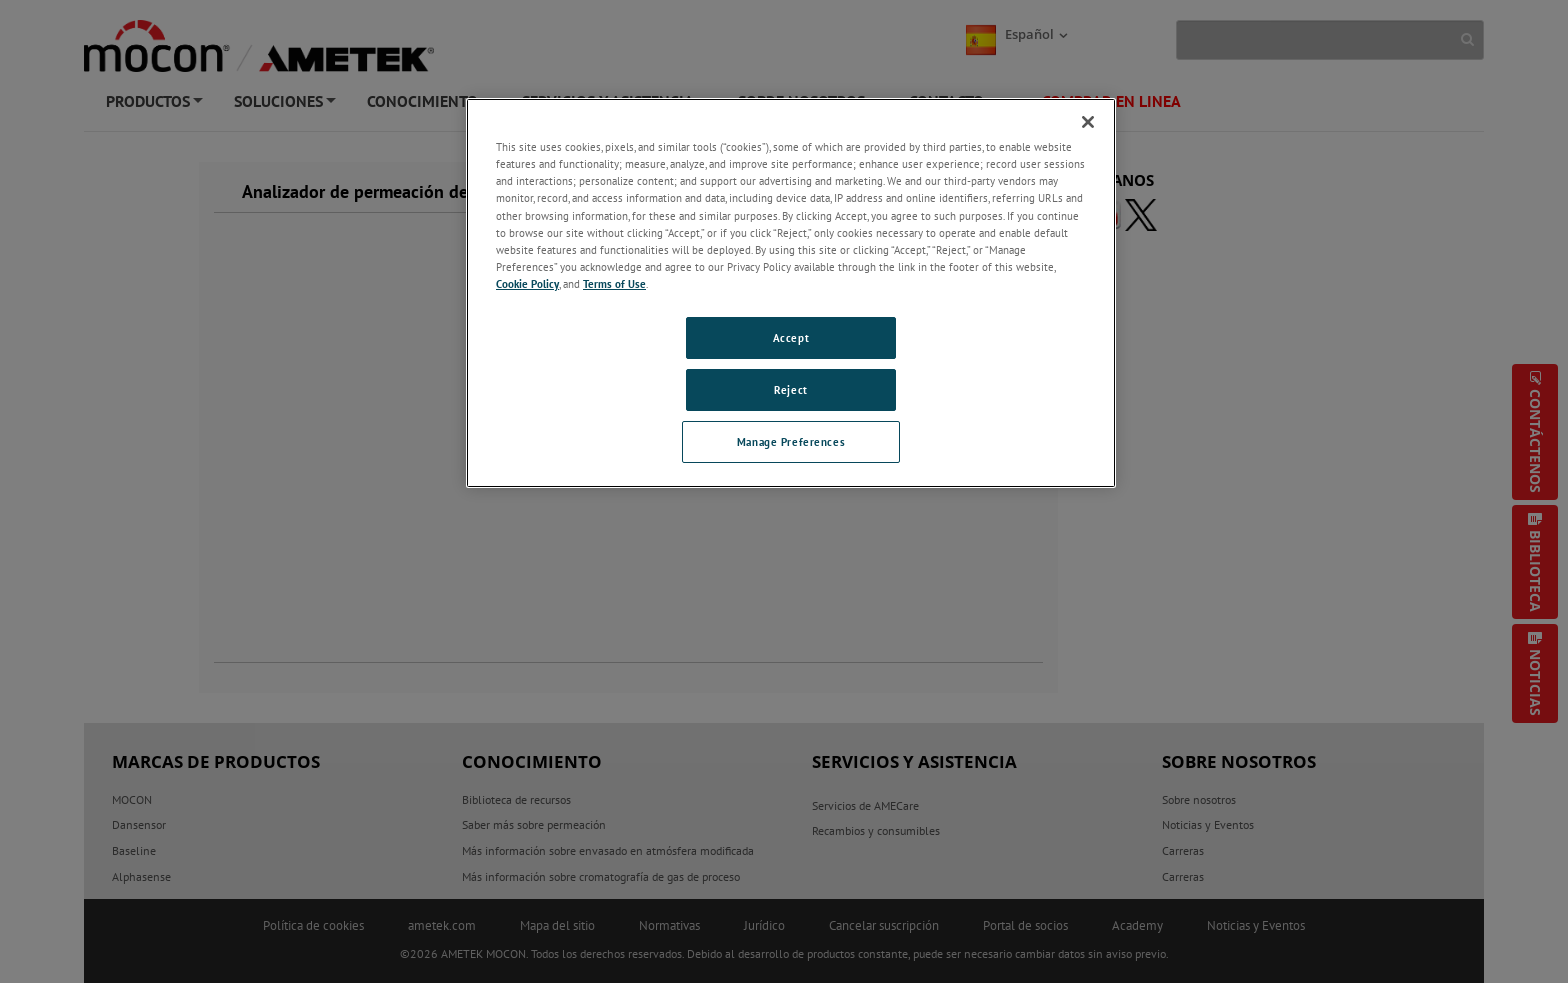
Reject (790, 389)
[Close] (1088, 122)
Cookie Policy (527, 283)
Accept (791, 337)
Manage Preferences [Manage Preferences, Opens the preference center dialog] (791, 441)
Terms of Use (614, 283)
